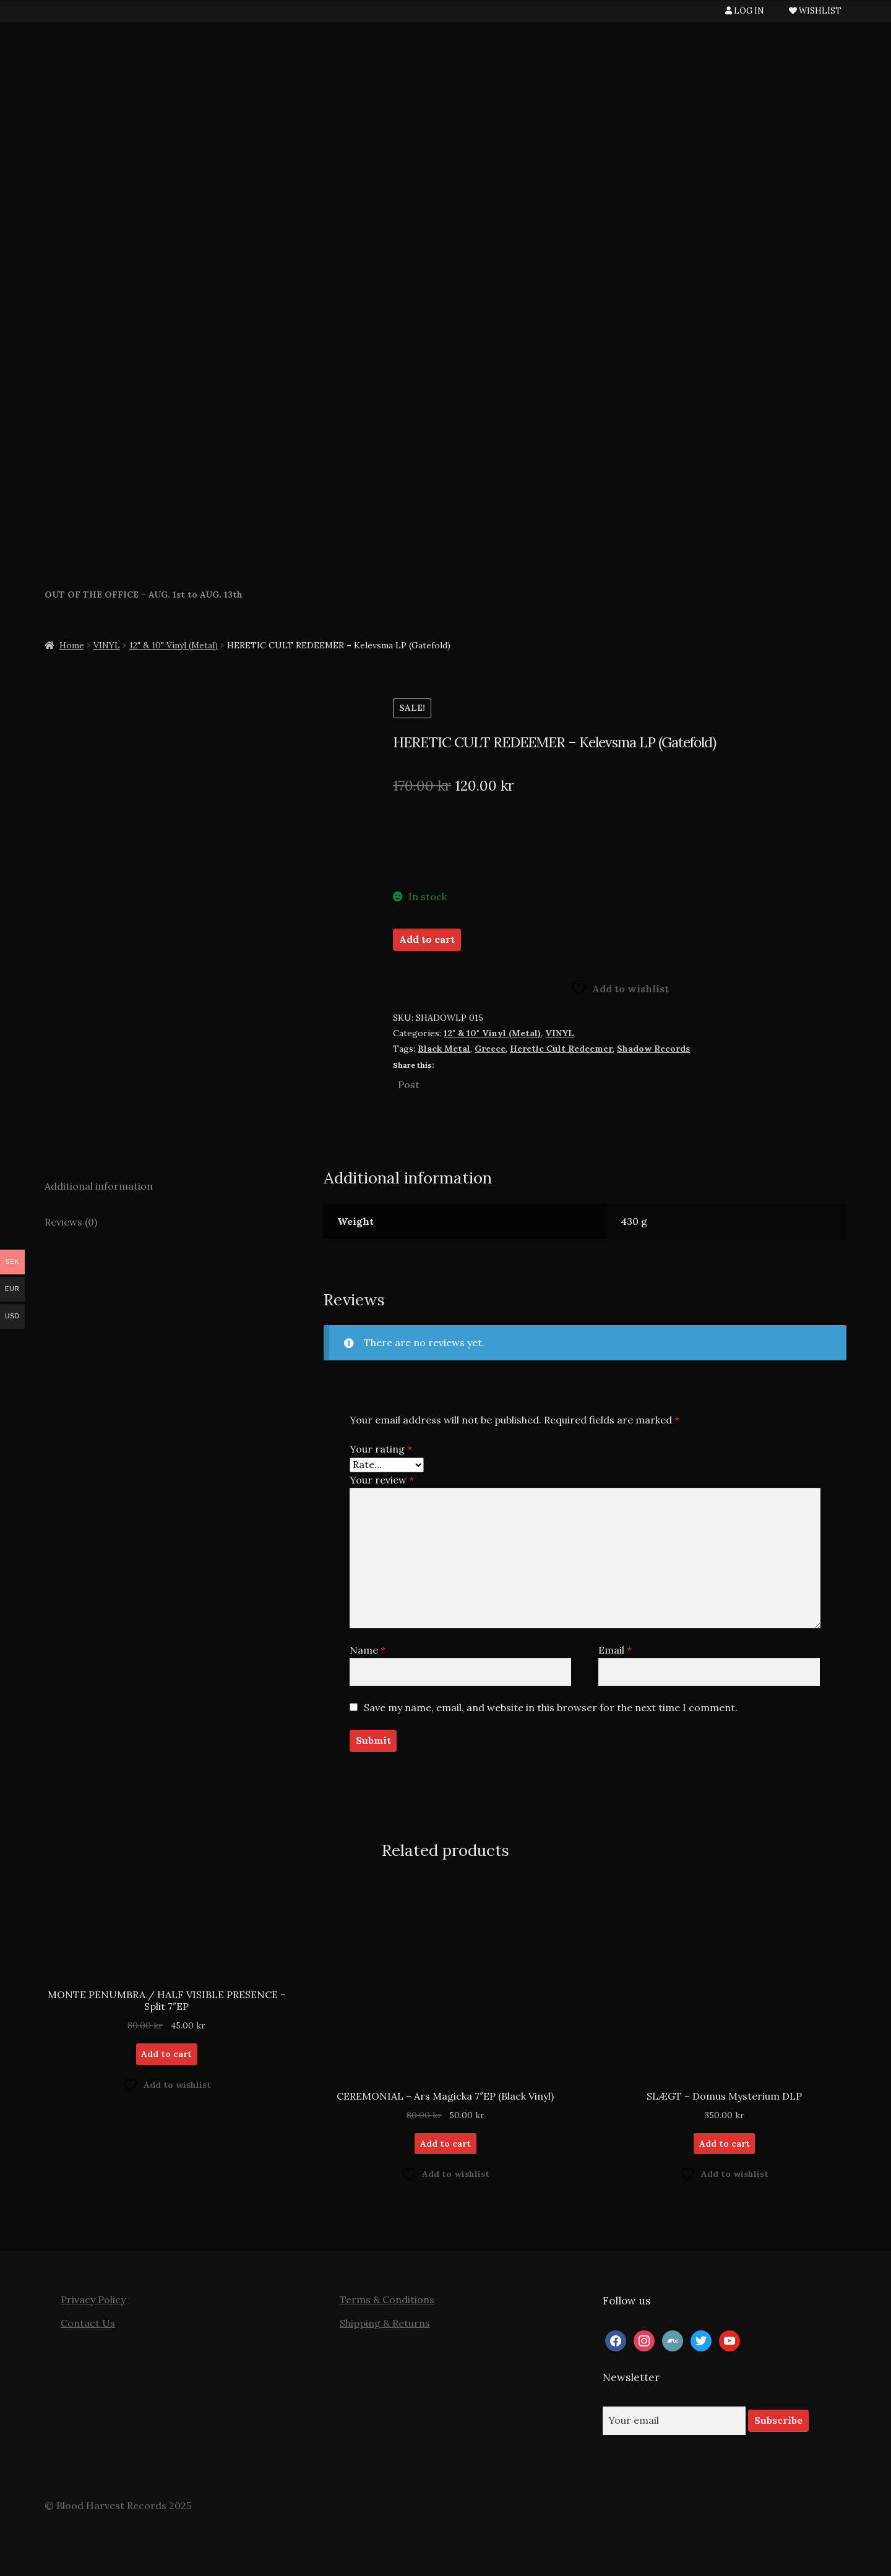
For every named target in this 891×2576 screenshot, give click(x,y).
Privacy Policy (93, 2299)
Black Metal (444, 1048)
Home (71, 645)
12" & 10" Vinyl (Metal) (173, 645)
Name (367, 1650)
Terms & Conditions (387, 2299)
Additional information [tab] (99, 1186)
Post (409, 1083)
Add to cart (427, 939)
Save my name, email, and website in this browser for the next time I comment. (551, 1707)
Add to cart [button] (166, 2053)
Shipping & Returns (385, 2323)
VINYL (106, 645)
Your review (382, 1480)
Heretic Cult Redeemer (561, 1048)
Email (615, 1650)
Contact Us (88, 2323)
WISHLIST (815, 11)
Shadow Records (653, 1048)
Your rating (381, 1449)
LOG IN (744, 11)
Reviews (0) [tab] (71, 1222)
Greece (490, 1048)
